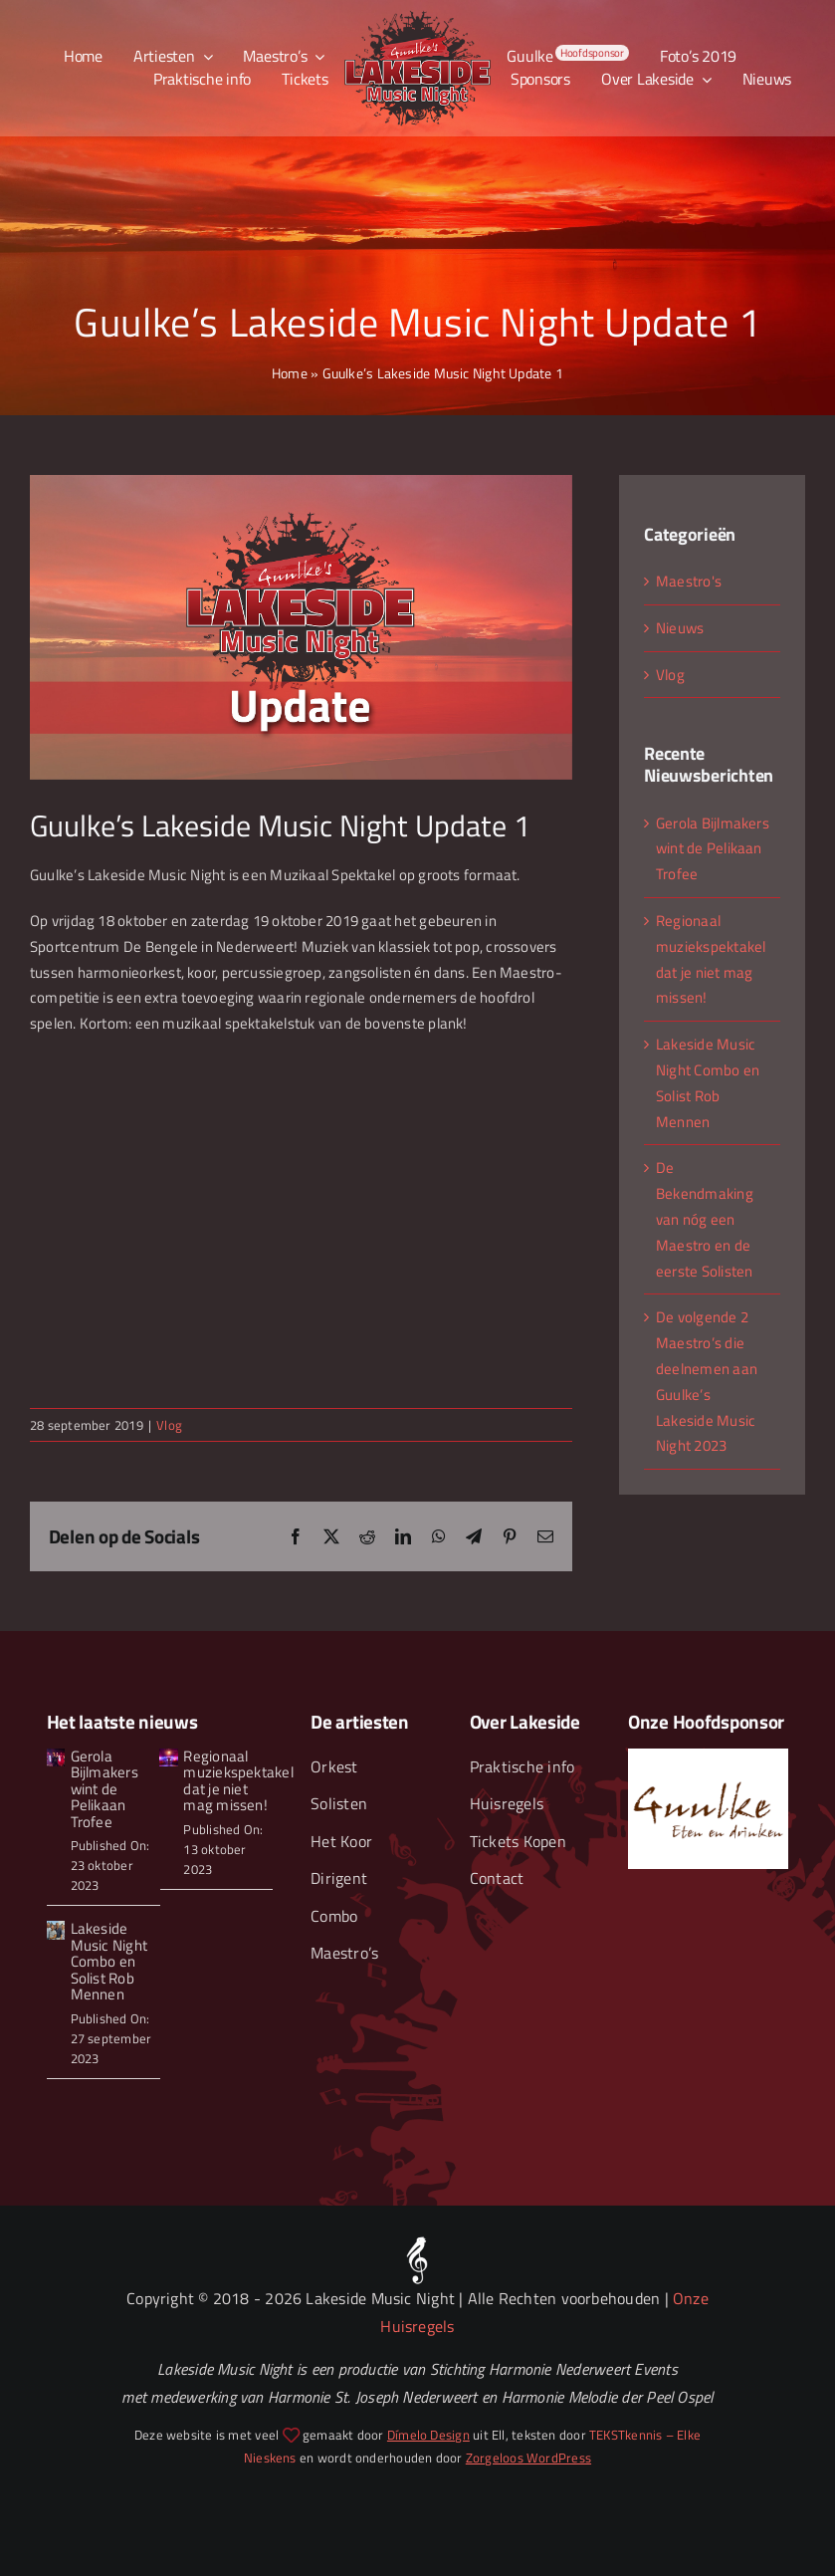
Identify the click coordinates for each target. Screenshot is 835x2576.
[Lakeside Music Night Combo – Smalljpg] (56, 1928)
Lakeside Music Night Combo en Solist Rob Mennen (109, 1961)
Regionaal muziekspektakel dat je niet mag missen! (238, 1781)
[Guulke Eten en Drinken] (708, 1756)
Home (290, 372)
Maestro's (689, 581)
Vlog (169, 1425)
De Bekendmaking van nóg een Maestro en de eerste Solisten (704, 1219)
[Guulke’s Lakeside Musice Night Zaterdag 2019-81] (168, 1756)
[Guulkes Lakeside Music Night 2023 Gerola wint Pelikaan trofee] (56, 1756)
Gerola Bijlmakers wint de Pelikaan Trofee (712, 849)
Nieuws (680, 627)
